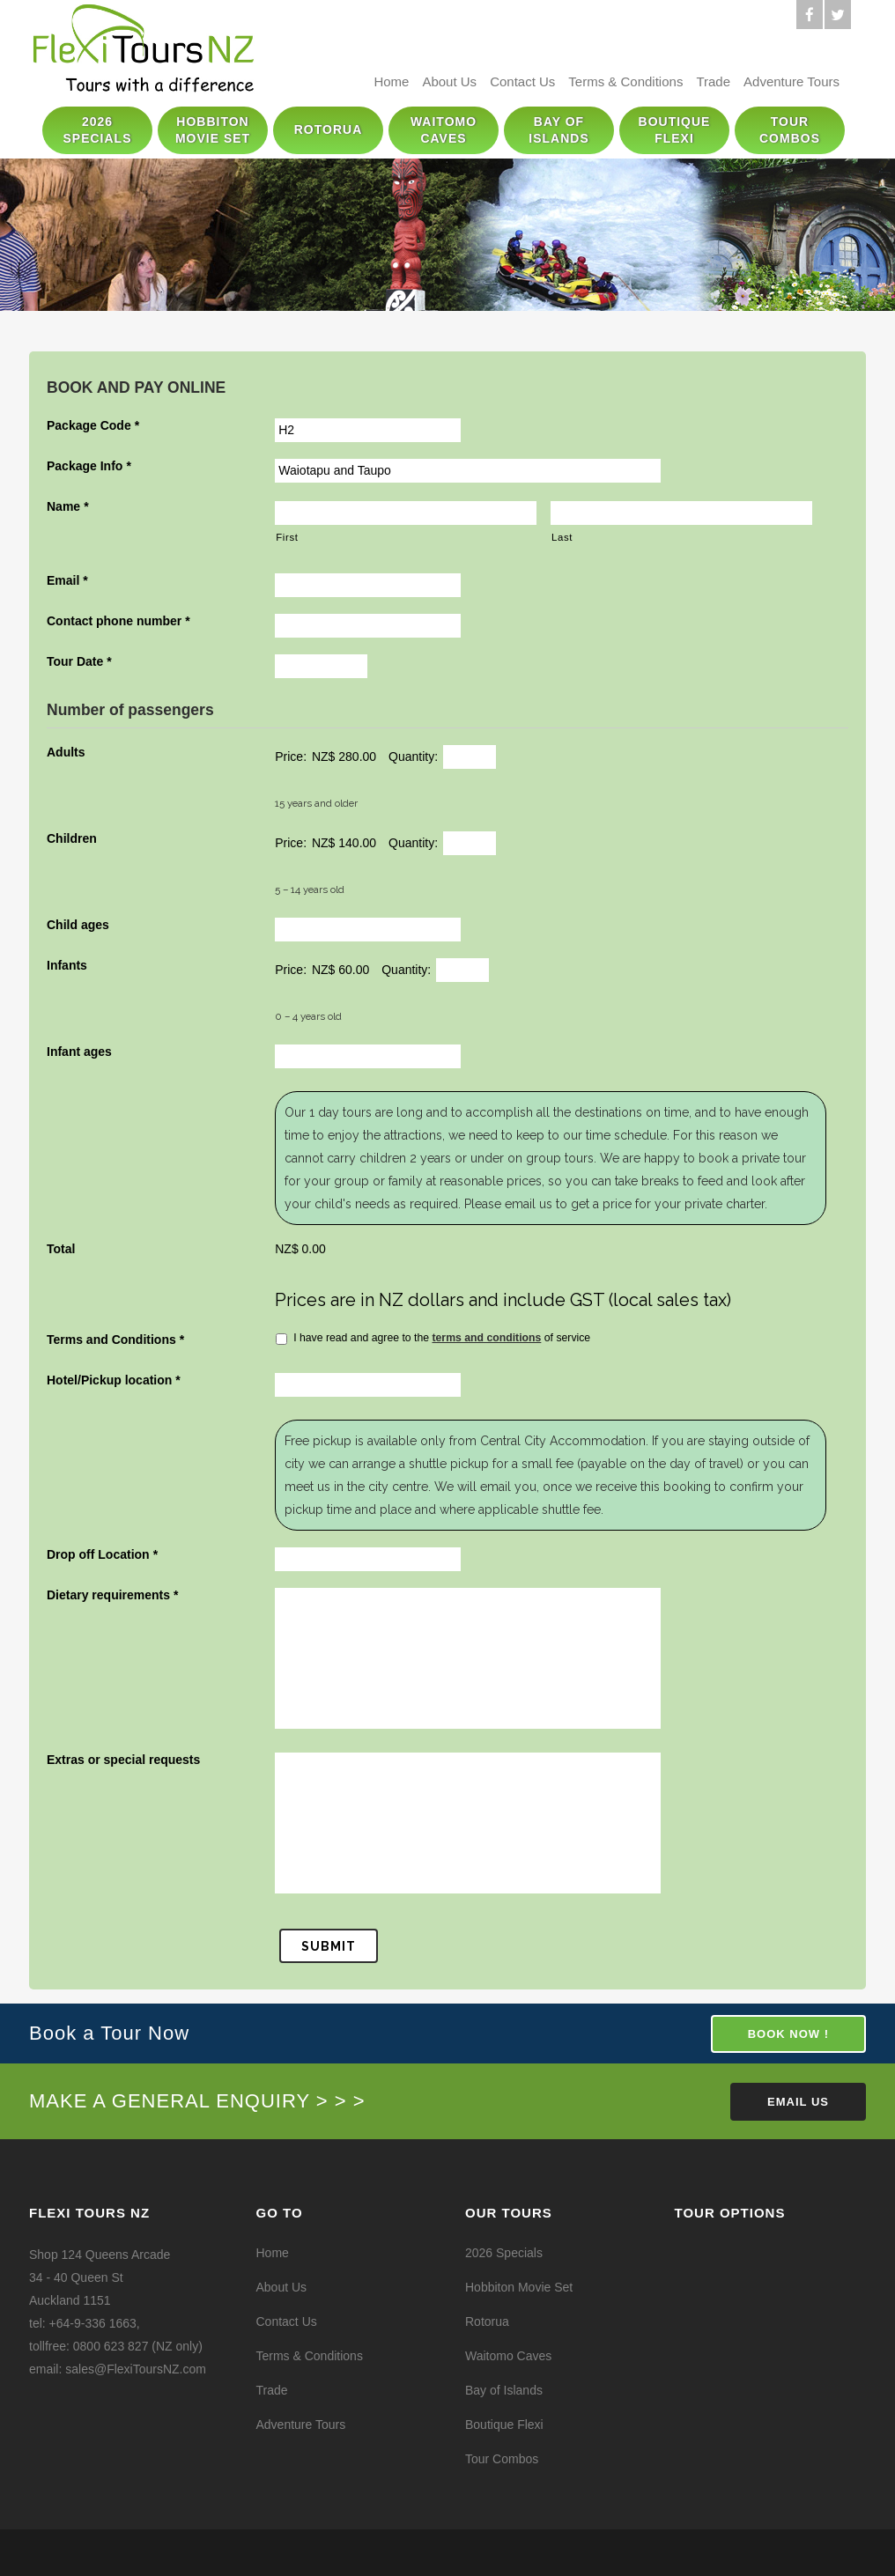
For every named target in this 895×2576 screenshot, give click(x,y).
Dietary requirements (113, 1595)
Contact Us (522, 81)
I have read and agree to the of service (441, 1338)
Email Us (798, 2101)
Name (68, 506)
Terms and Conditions (115, 1339)
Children (72, 838)
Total (61, 1249)
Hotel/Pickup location (114, 1380)
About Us (449, 81)
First (287, 537)
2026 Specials (504, 2253)
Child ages (78, 925)
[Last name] (681, 513)
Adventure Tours (791, 81)
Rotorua (487, 2321)
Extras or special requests (123, 1760)
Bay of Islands (504, 2390)
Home (391, 81)
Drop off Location (102, 1554)
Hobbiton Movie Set (519, 2287)
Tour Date (79, 661)
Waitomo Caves (508, 2356)
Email (67, 580)
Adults (66, 752)
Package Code (93, 425)
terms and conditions (486, 1338)
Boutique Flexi (504, 2424)
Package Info (89, 466)
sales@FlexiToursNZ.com (135, 2369)
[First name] (405, 513)
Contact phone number (118, 621)
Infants (67, 965)
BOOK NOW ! (788, 2034)
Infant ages (79, 1051)
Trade (713, 81)
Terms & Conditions (625, 81)
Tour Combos (501, 2459)
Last (562, 537)
